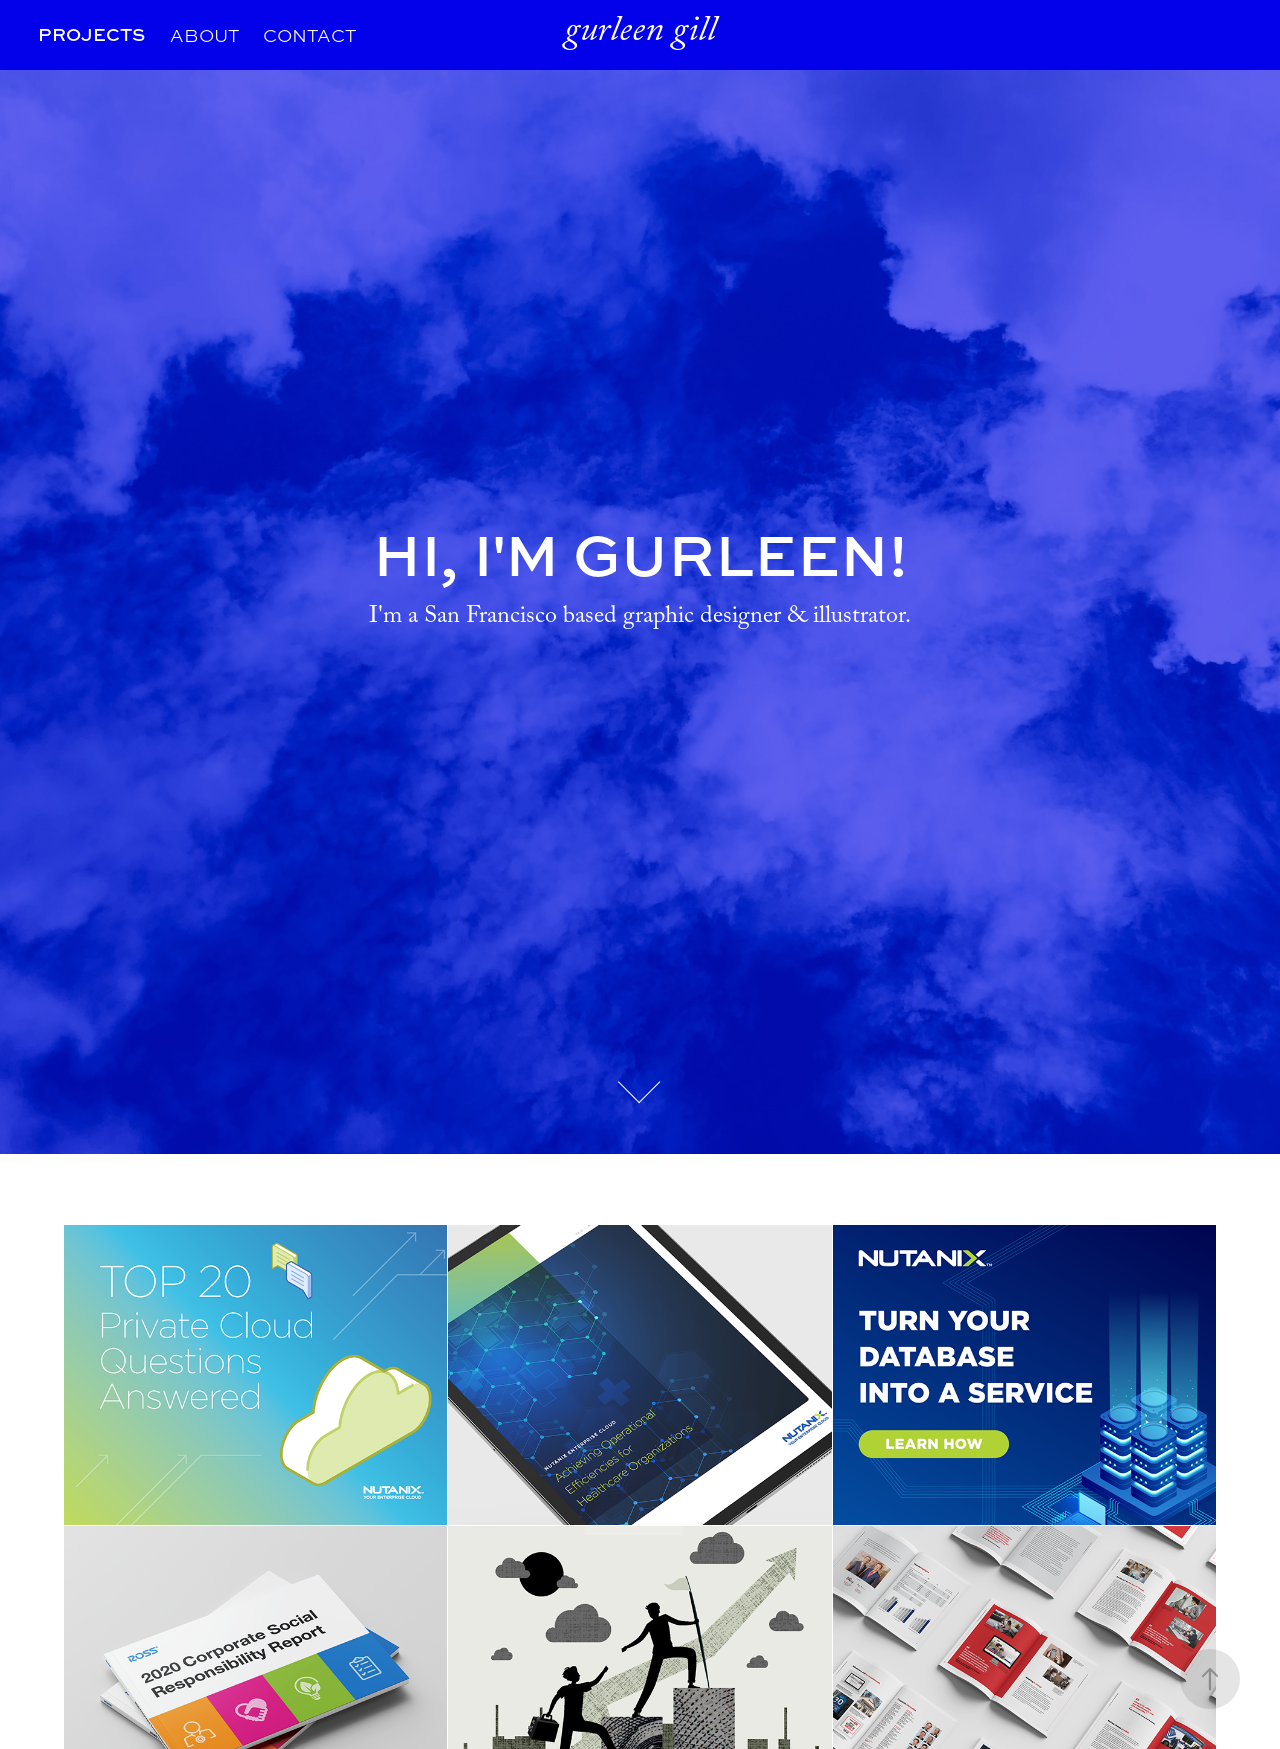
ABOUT (204, 35)
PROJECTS (91, 34)
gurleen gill (640, 34)
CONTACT (309, 35)
